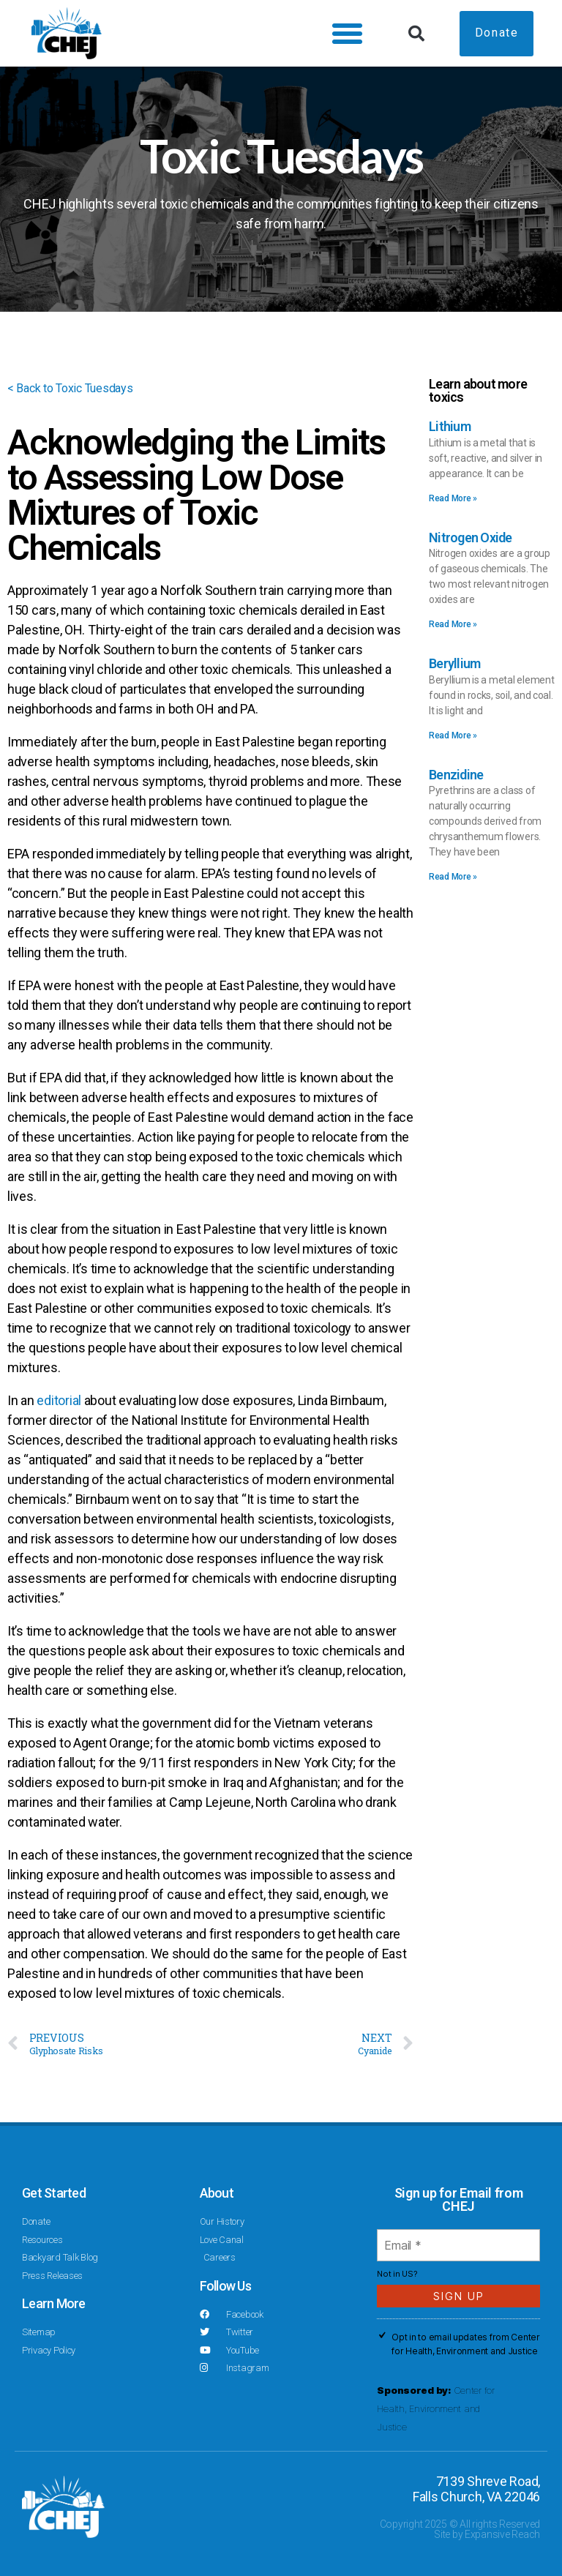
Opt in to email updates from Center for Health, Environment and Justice (465, 2344)
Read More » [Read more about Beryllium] (453, 735)
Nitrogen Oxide (470, 537)
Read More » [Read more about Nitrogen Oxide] (453, 624)
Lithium (450, 426)
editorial (59, 1400)
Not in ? (397, 2274)
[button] (340, 34)
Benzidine (456, 774)
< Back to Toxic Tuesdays (78, 387)
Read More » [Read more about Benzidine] (453, 877)
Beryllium (454, 663)
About (216, 2193)
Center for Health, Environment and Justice (436, 2408)
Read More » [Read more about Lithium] (453, 498)
